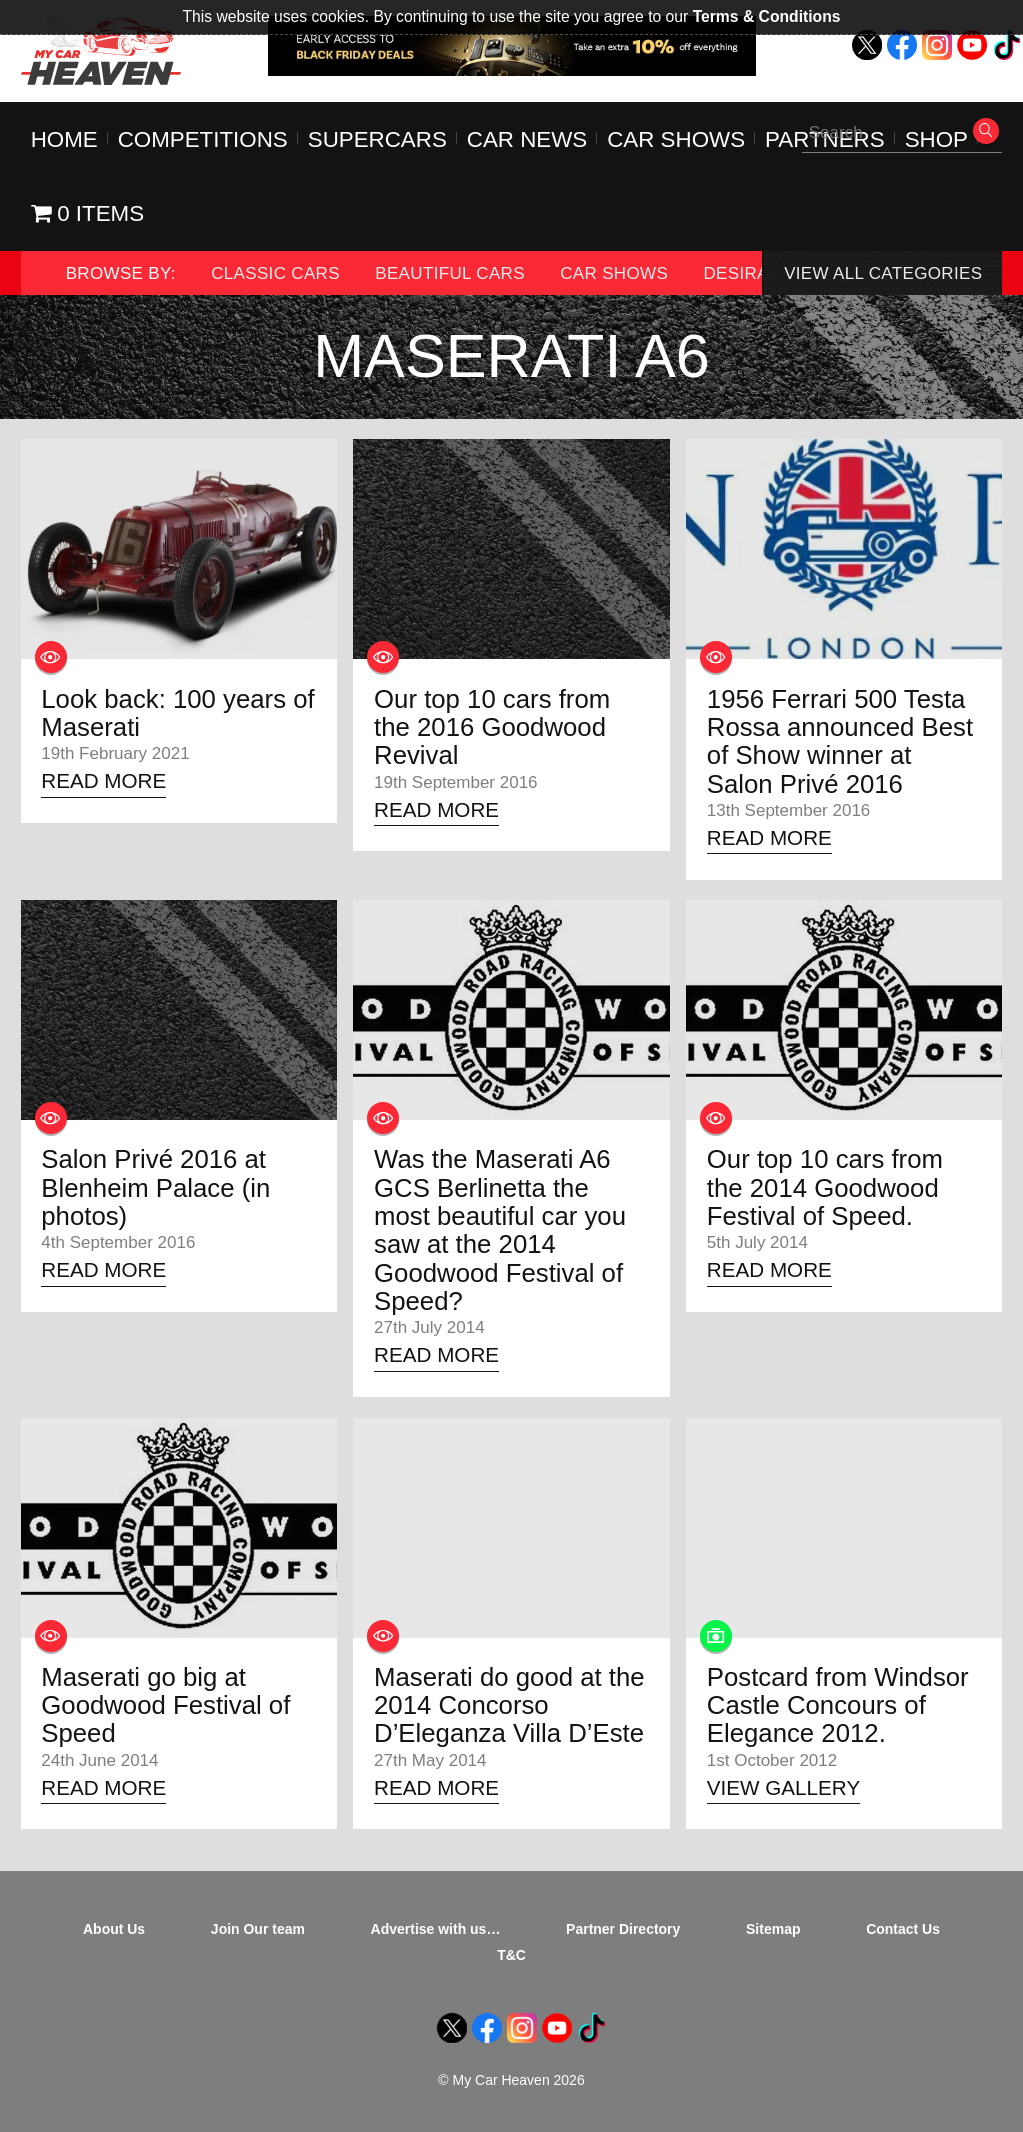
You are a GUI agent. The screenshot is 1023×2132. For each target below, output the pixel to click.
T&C (511, 1955)
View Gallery (783, 1787)
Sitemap (773, 1929)
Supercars (377, 139)
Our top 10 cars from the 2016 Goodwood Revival (492, 727)
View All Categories (883, 273)
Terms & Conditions (767, 16)
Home (64, 139)
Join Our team (258, 1929)
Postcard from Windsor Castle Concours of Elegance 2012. (838, 1705)
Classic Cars (275, 273)
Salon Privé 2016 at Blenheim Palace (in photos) (155, 1187)
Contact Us (903, 1929)
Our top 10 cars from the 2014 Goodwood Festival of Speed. (825, 1187)
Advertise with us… (436, 1929)
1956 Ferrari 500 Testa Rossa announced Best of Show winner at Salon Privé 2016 (840, 741)
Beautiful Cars (450, 273)
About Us (114, 1929)
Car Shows (676, 139)
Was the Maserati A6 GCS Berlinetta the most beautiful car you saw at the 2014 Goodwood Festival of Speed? (500, 1230)
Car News (527, 139)
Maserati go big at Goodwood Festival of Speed (165, 1705)
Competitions (203, 139)
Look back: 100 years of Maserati (177, 713)
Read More (103, 780)
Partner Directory (623, 1929)
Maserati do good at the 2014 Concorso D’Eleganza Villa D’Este (509, 1705)
